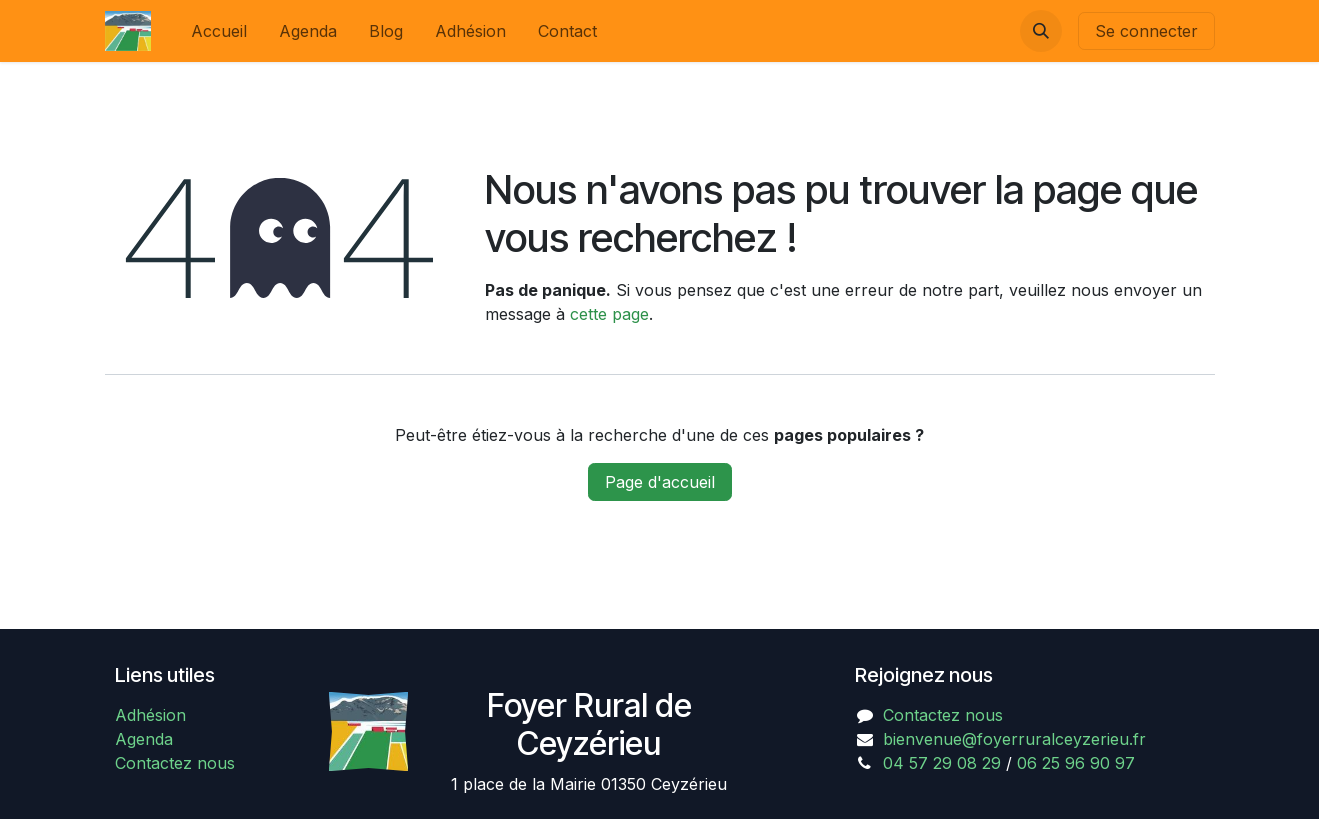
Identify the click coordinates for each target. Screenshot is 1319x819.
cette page (609, 314)
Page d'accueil (660, 482)
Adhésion (150, 715)
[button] (1041, 31)
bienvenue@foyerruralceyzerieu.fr (1014, 739)
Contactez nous (175, 763)
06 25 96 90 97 (1076, 763)
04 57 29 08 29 (942, 763)
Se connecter (1146, 31)
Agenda (144, 739)
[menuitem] (219, 31)
